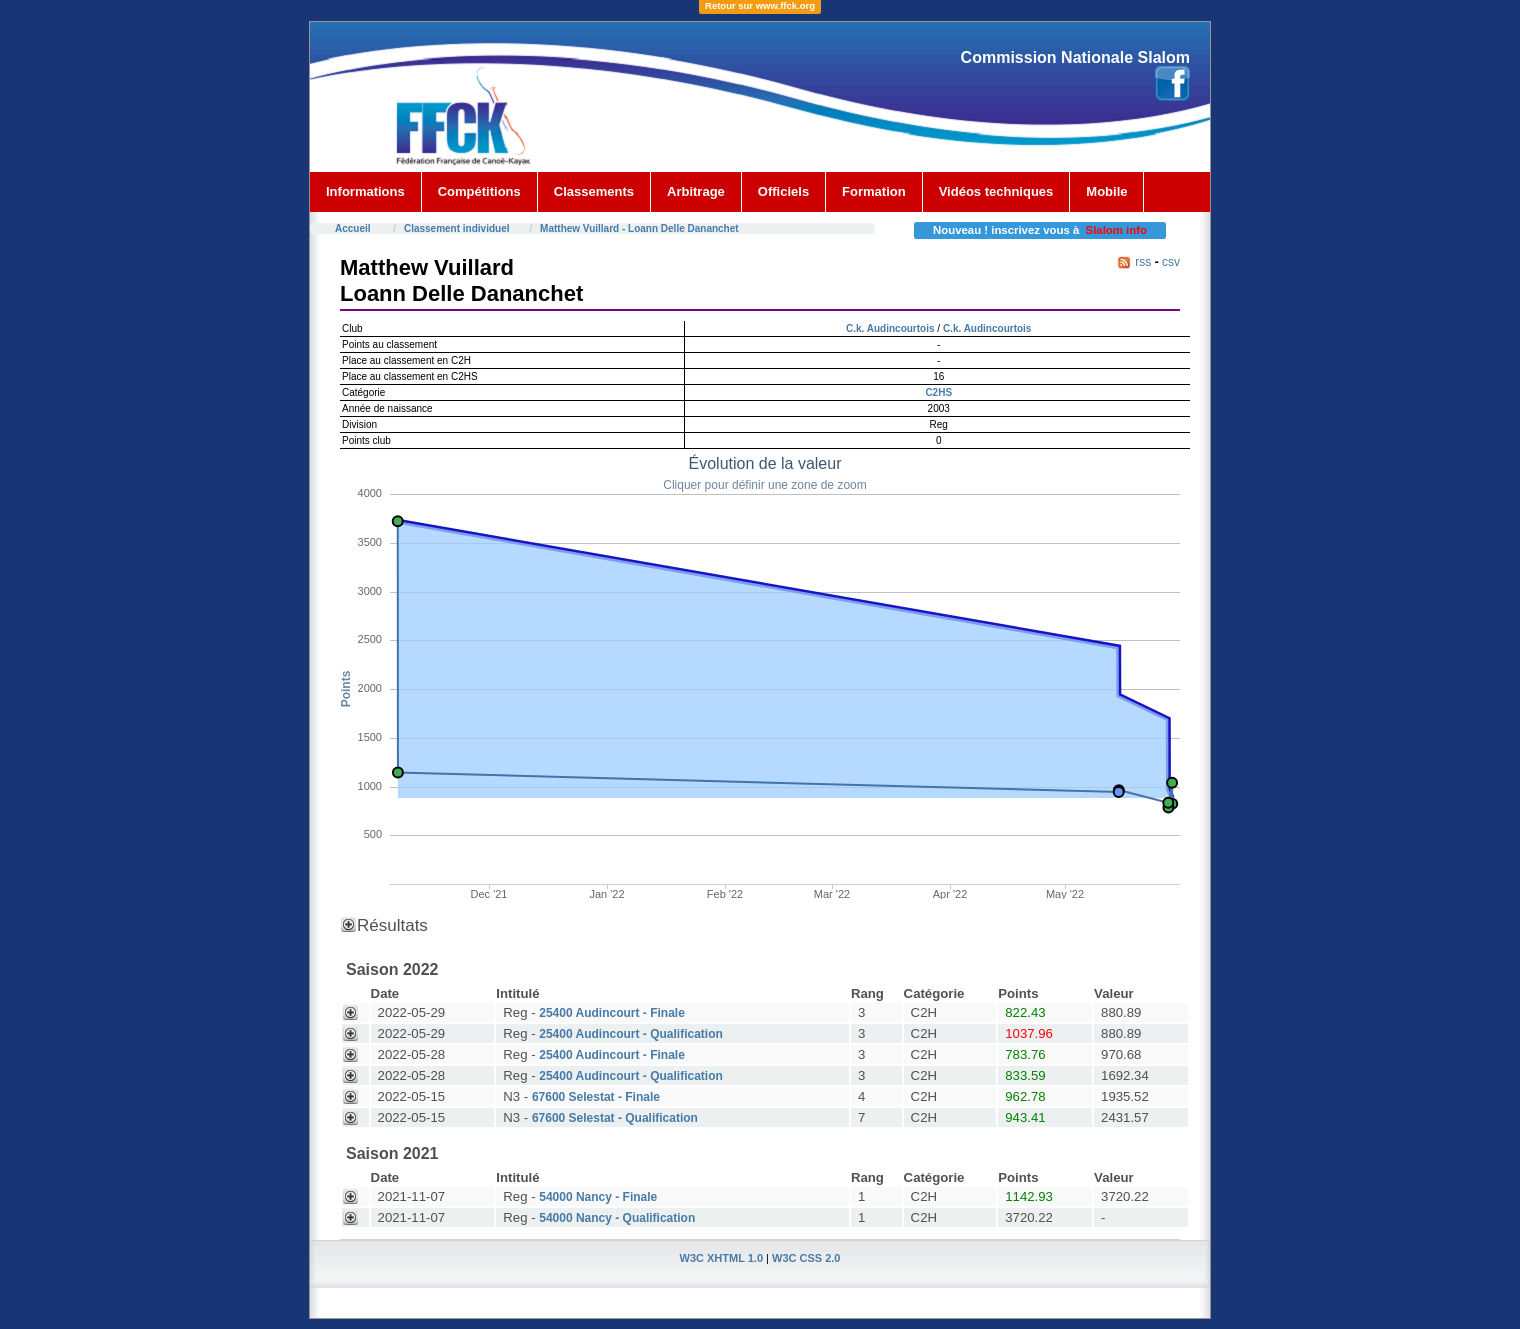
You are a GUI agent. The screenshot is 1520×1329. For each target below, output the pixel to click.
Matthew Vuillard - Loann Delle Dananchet (639, 228)
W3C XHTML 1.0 (722, 1258)
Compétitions (479, 191)
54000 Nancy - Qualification (617, 1218)
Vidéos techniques (996, 191)
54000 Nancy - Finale (598, 1197)
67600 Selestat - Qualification (615, 1118)
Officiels (783, 191)
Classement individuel (457, 228)
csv (1171, 262)
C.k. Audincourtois (890, 328)
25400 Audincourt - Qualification (631, 1034)
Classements (594, 191)
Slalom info (1116, 230)
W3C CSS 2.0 (806, 1258)
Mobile (1106, 191)
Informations (365, 191)
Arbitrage (696, 191)
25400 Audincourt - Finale (612, 1013)
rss (1143, 262)
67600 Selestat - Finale (596, 1097)
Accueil (353, 228)
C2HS (938, 392)
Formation (874, 191)
